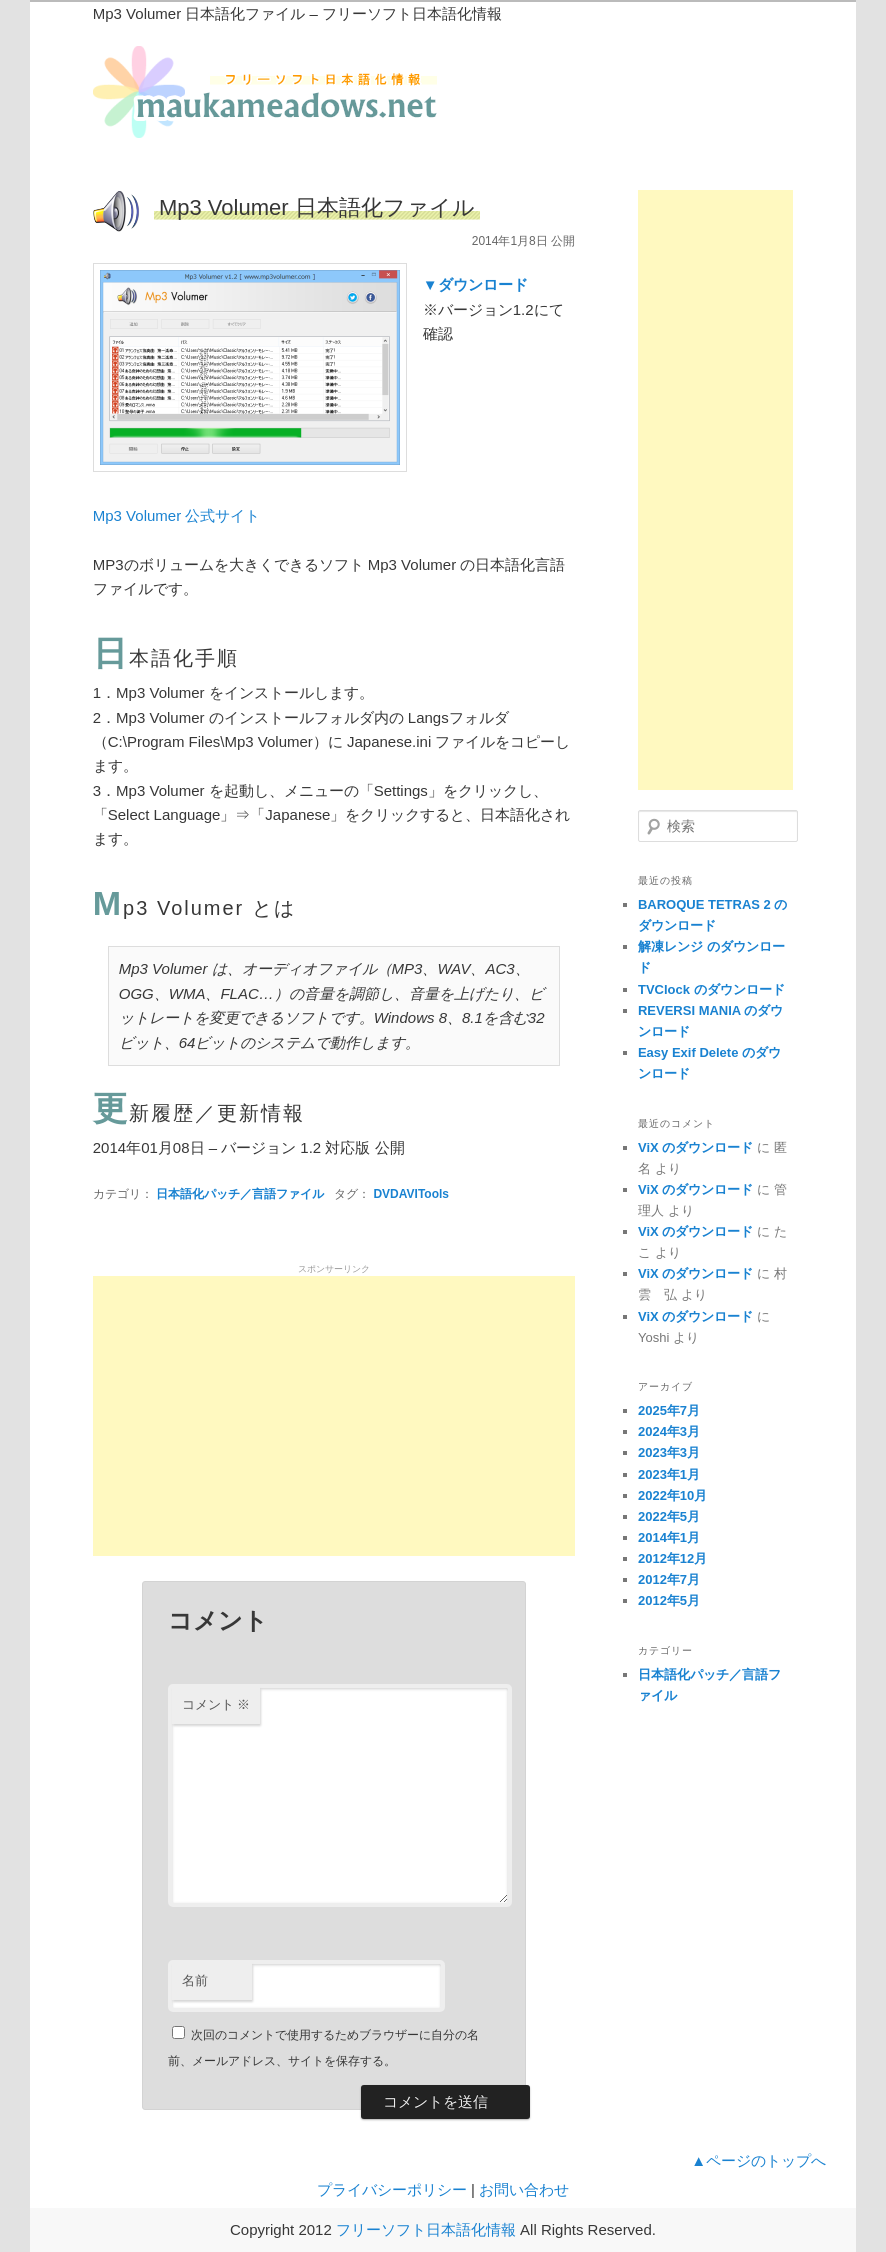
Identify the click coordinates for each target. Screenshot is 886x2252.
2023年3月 (669, 1452)
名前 (195, 1980)
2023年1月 (669, 1474)
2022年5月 (669, 1516)
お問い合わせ (524, 2189)
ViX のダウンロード (695, 1147)
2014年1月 (669, 1537)
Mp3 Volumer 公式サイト (177, 515)
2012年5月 (669, 1600)
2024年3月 (669, 1431)
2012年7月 (669, 1579)
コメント (216, 1704)
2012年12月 (672, 1558)
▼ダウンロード (475, 284)
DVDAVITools (411, 1194)
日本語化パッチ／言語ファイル (240, 1194)
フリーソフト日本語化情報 (426, 2229)
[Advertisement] (334, 1416)
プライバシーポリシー (392, 2189)
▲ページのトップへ (758, 2160)
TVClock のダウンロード (711, 989)
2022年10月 (672, 1495)
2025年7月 (669, 1410)
